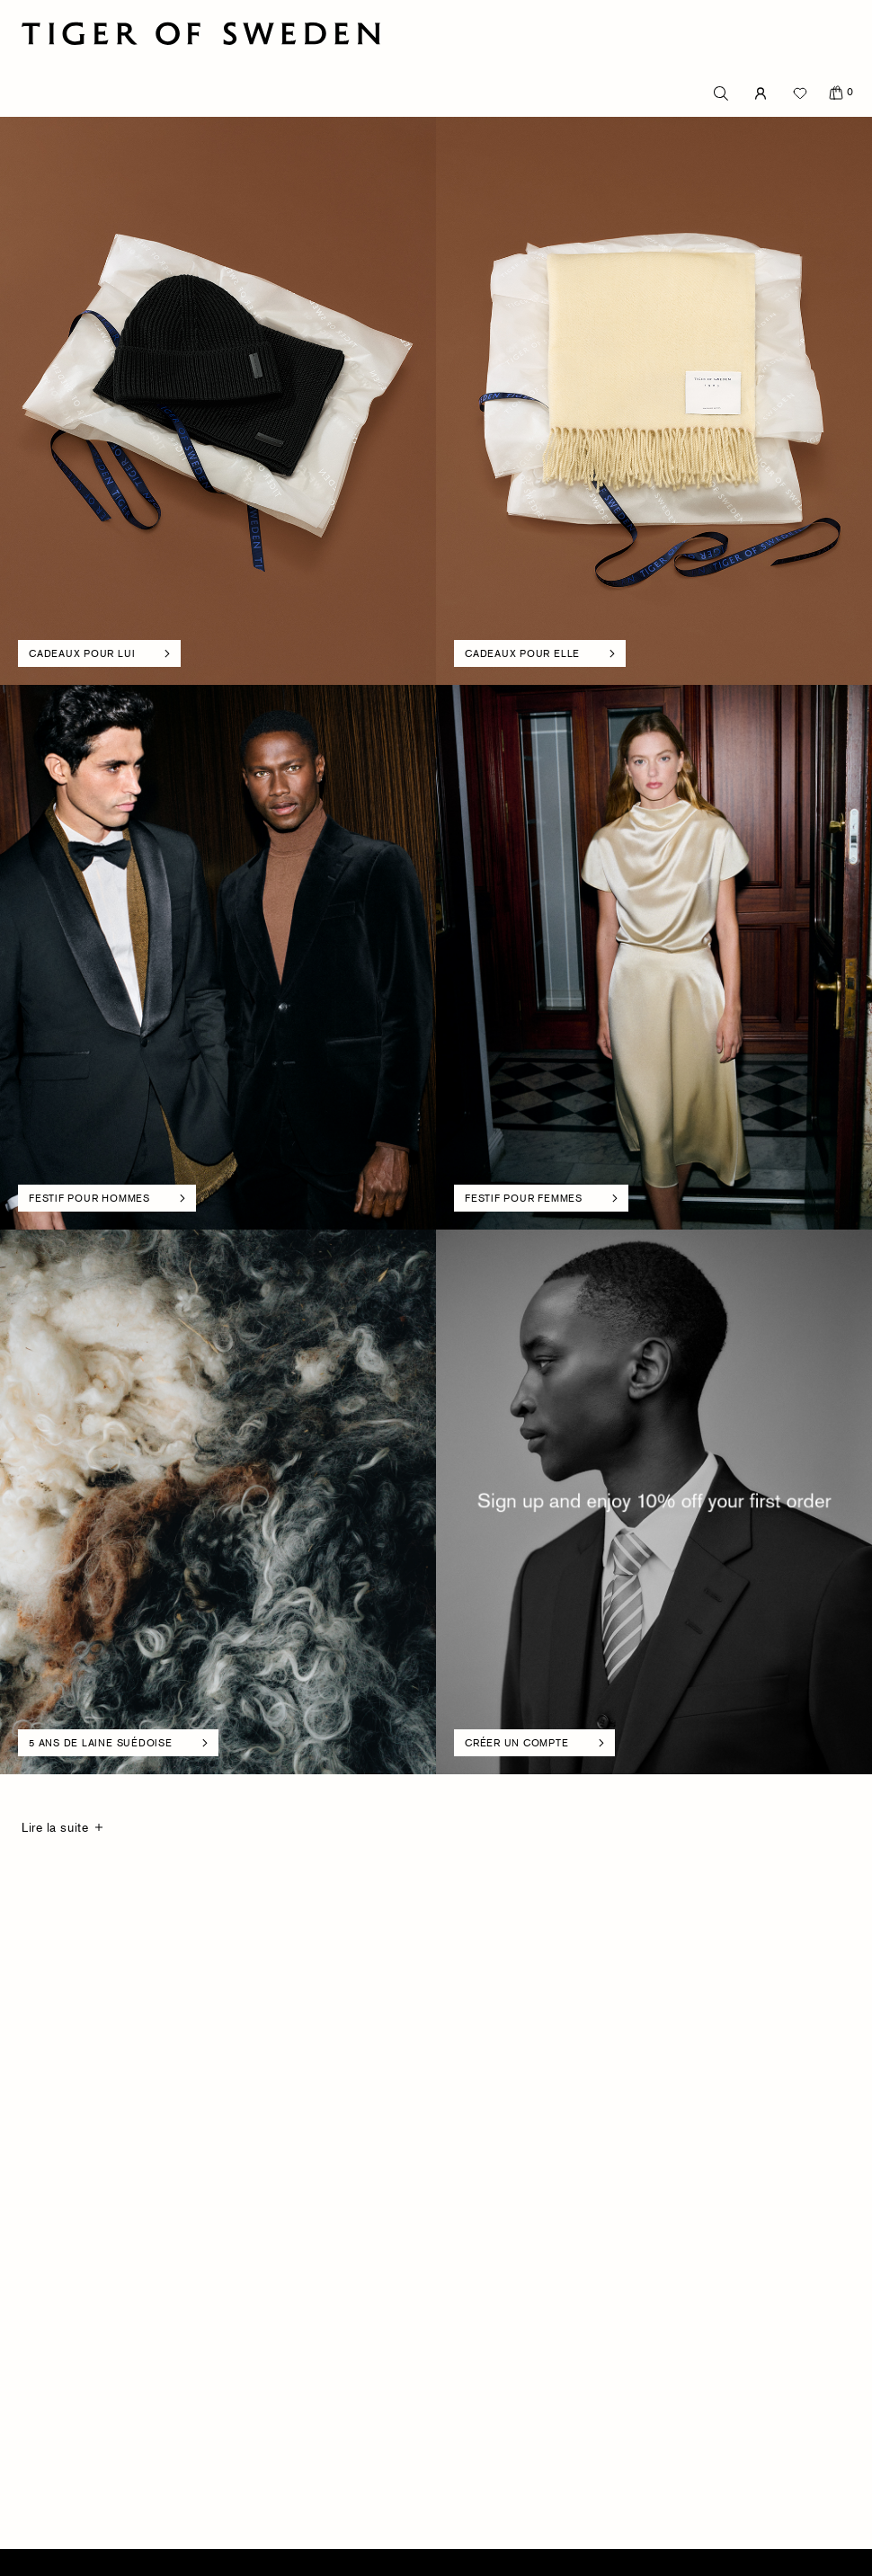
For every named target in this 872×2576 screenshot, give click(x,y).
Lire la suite (55, 1826)
